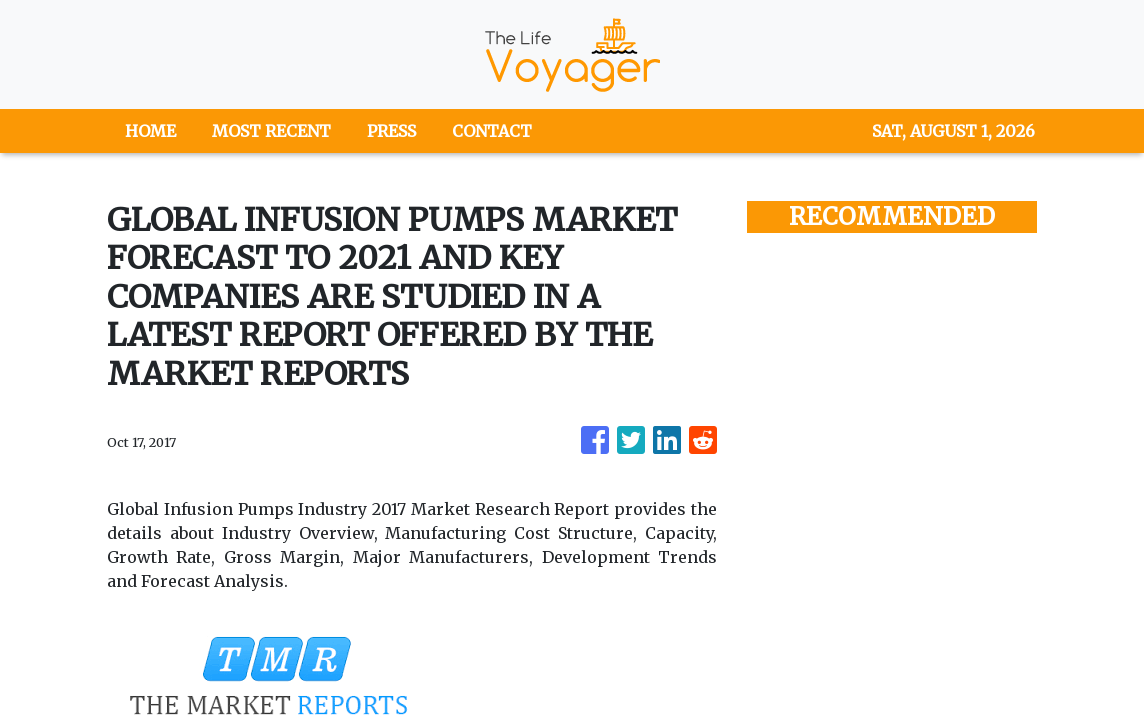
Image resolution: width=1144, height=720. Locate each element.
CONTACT (492, 131)
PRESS (391, 131)
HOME (150, 131)
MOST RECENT (271, 131)
